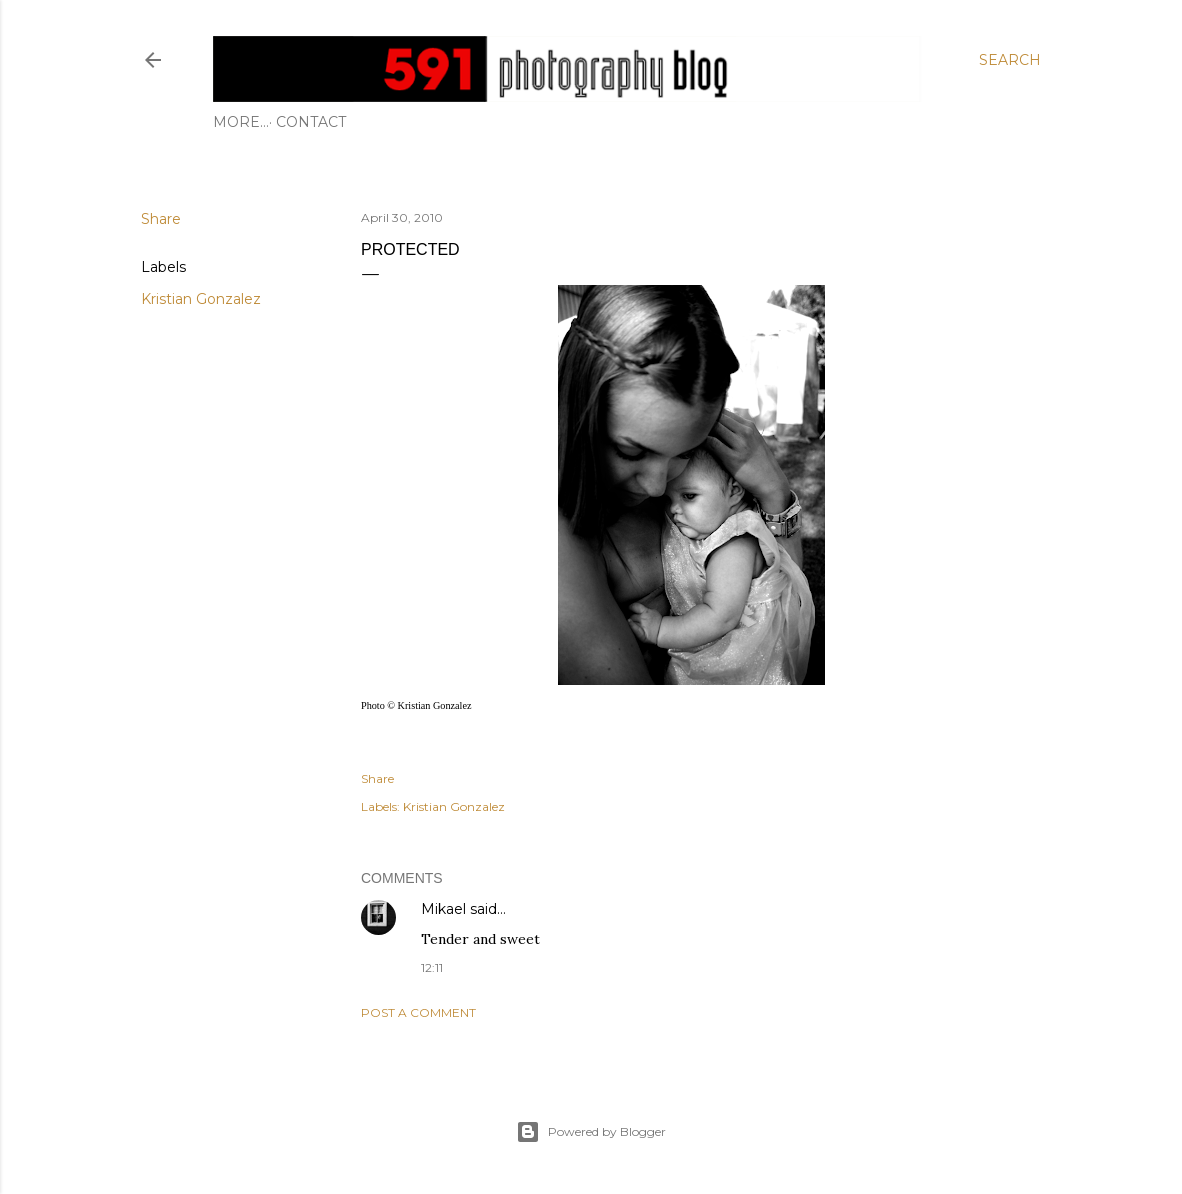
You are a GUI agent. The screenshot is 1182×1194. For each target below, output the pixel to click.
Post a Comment (418, 1012)
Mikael (443, 909)
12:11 (432, 967)
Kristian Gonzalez (201, 299)
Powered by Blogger (591, 1132)
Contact (255, 122)
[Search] (1010, 60)
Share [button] (161, 219)
